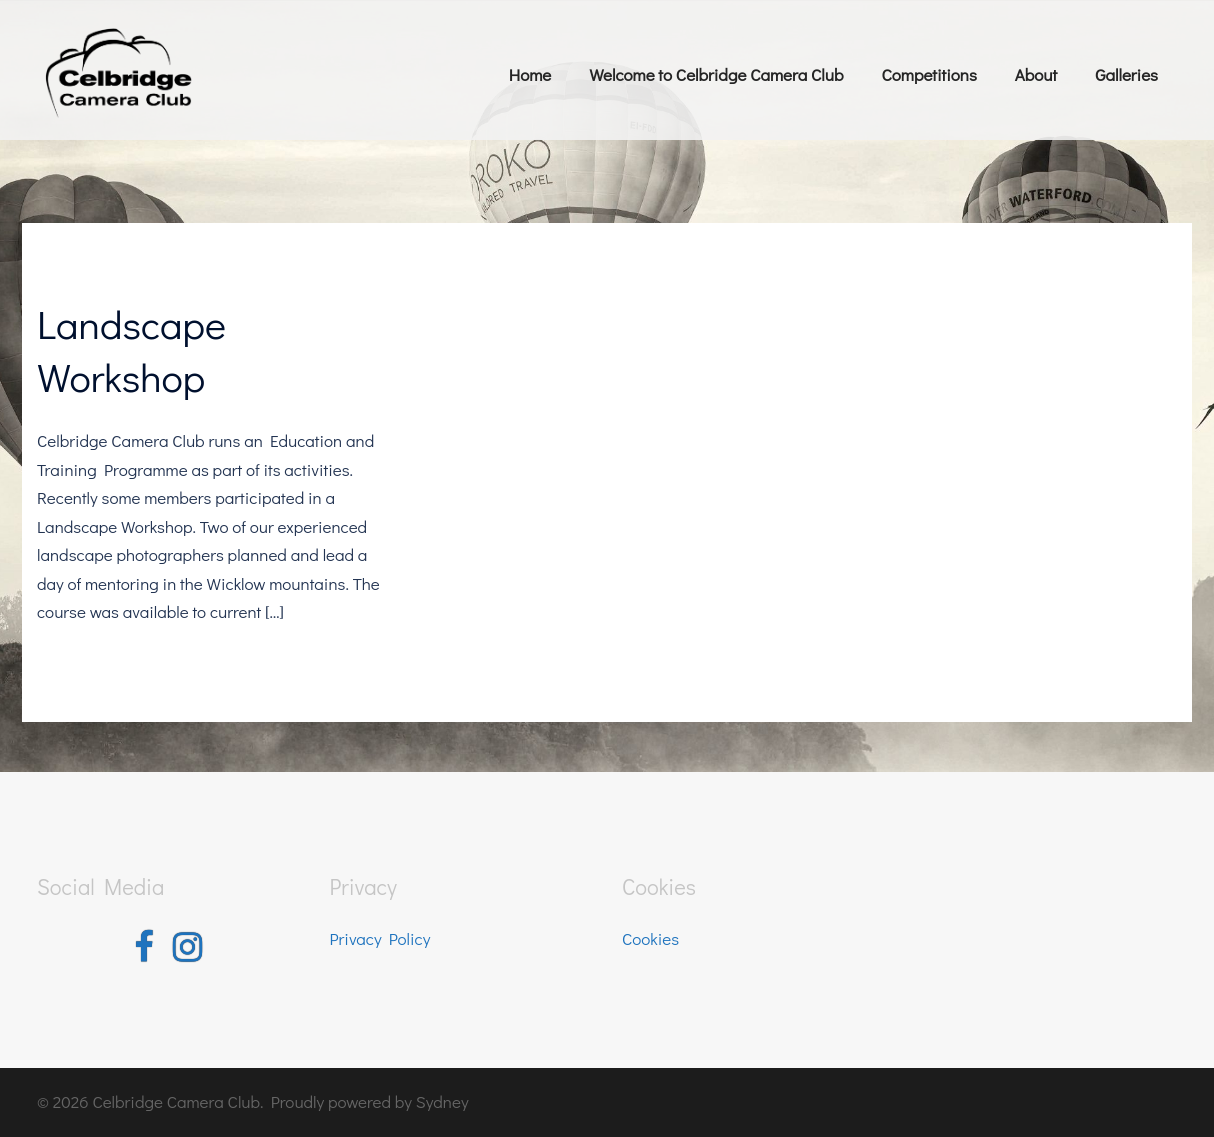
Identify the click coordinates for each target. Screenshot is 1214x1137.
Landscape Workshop (131, 350)
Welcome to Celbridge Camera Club (716, 74)
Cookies (650, 938)
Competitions (928, 74)
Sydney (442, 1101)
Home (530, 74)
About (1036, 74)
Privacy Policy (380, 938)
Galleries (1126, 74)
